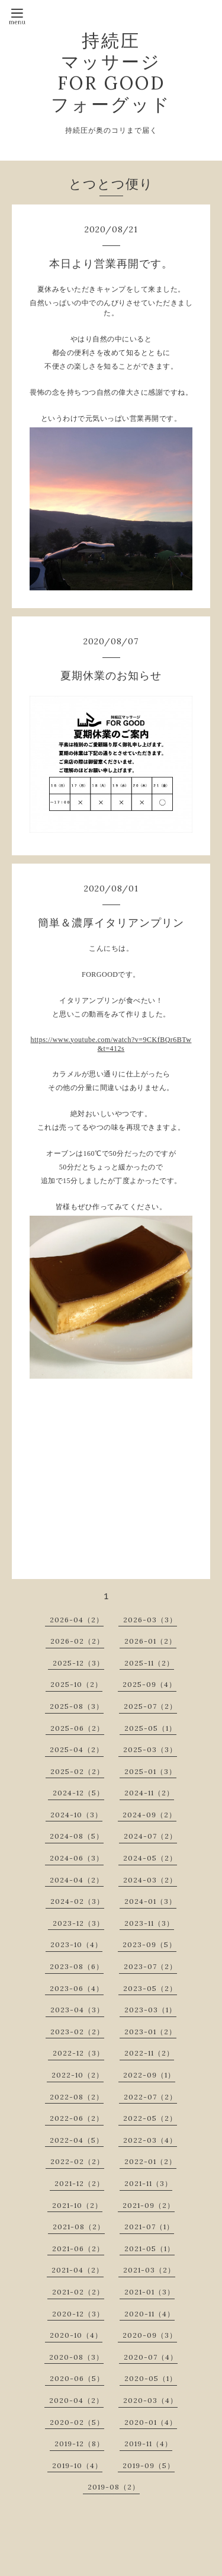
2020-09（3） (150, 2335)
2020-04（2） (76, 2400)
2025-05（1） (150, 1728)
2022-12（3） (78, 2052)
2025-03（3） (150, 1749)
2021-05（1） (149, 2248)
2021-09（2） (149, 2205)
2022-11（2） (149, 2052)
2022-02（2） (77, 2161)
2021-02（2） (78, 2291)
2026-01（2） (150, 1641)
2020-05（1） (150, 2378)
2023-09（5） (149, 1944)
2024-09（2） (149, 1814)
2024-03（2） (150, 1879)
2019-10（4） (77, 2465)
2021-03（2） (149, 2269)
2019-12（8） (79, 2443)
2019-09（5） (149, 2465)
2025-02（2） (77, 1771)
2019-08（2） (114, 2486)
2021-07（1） (149, 2226)
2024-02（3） (77, 1901)
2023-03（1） (150, 2009)
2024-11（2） (149, 1792)
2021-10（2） (77, 2205)
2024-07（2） (150, 1836)
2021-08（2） (79, 2226)
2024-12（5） (78, 1792)
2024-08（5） (77, 1836)
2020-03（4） (150, 2400)
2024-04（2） (77, 1879)
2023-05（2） (150, 1988)
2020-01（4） (150, 2422)
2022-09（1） (149, 2074)
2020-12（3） (78, 2313)
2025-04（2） (77, 1749)
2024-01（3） (150, 1901)
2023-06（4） (77, 1988)
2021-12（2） (79, 2183)
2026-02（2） (77, 1641)
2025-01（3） (150, 1771)
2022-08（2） (77, 2096)
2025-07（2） (150, 1706)
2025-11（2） (149, 1662)
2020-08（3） (76, 2357)
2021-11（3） (148, 2183)
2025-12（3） (78, 1662)
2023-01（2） (150, 2031)
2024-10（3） (76, 1814)
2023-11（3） (149, 1923)
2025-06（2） (77, 1728)
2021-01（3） (149, 2291)
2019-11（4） (148, 2443)
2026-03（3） (150, 1619)
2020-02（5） (77, 2422)
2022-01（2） (150, 2161)
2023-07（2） (150, 1966)
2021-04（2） (78, 2269)
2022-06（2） (77, 2118)
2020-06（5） (77, 2378)
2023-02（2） (77, 2031)
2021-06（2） (78, 2248)
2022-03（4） (150, 2140)
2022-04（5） (77, 2140)
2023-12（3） (78, 1923)
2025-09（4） (149, 1684)
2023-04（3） (77, 2009)
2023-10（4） (76, 1944)
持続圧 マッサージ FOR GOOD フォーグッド (111, 72)
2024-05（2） (150, 1857)
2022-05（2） (150, 2118)
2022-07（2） (150, 2096)
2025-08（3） (77, 1706)
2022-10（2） (78, 2074)
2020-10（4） (76, 2335)
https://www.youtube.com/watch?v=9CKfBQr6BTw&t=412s (111, 1044)
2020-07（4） (151, 2357)
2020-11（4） (149, 2313)
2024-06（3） (77, 1857)
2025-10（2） (76, 1684)
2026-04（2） (77, 1619)
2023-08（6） (77, 1966)
